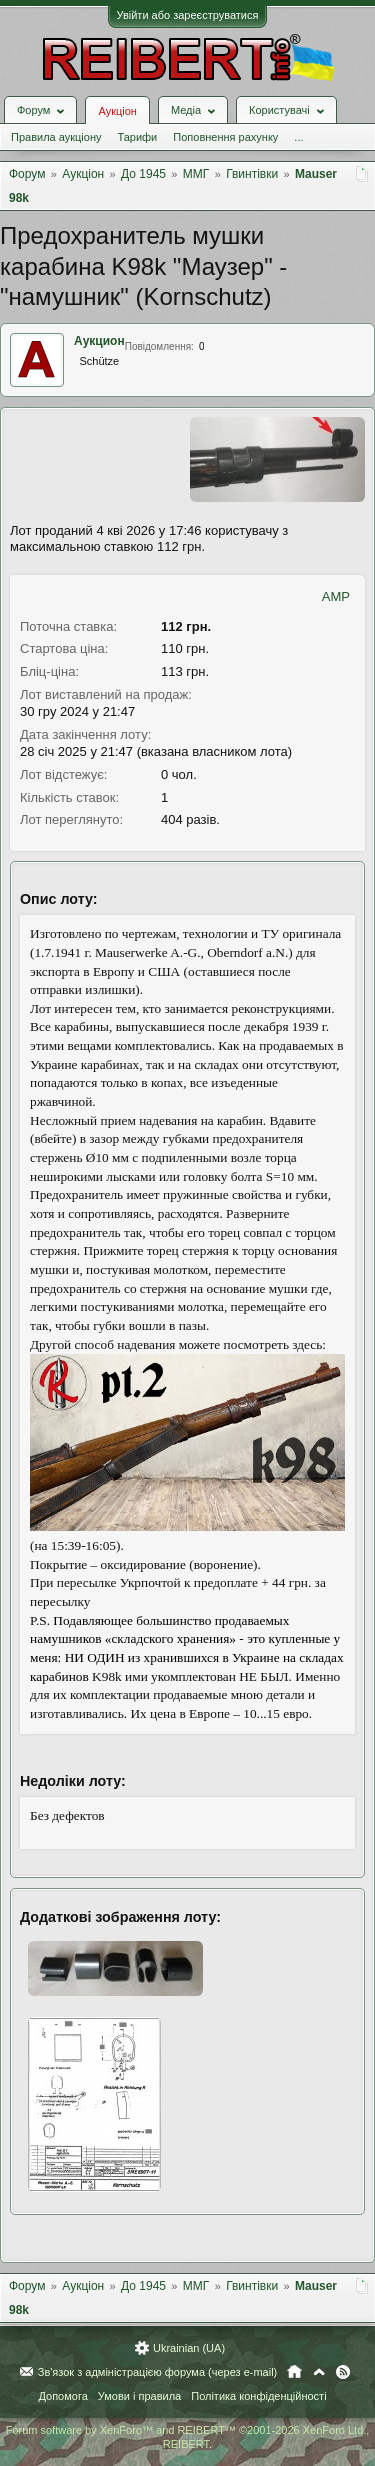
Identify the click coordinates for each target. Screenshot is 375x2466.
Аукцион (99, 341)
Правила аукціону (56, 137)
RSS (343, 2372)
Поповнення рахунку (225, 137)
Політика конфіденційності (258, 2396)
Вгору (319, 2372)
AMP (336, 596)
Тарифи (137, 137)
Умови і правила (139, 2396)
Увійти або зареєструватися (188, 15)
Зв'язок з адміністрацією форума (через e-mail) (158, 2372)
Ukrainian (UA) (189, 2348)
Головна (294, 2372)
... (298, 137)
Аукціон (117, 111)
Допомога (62, 2396)
